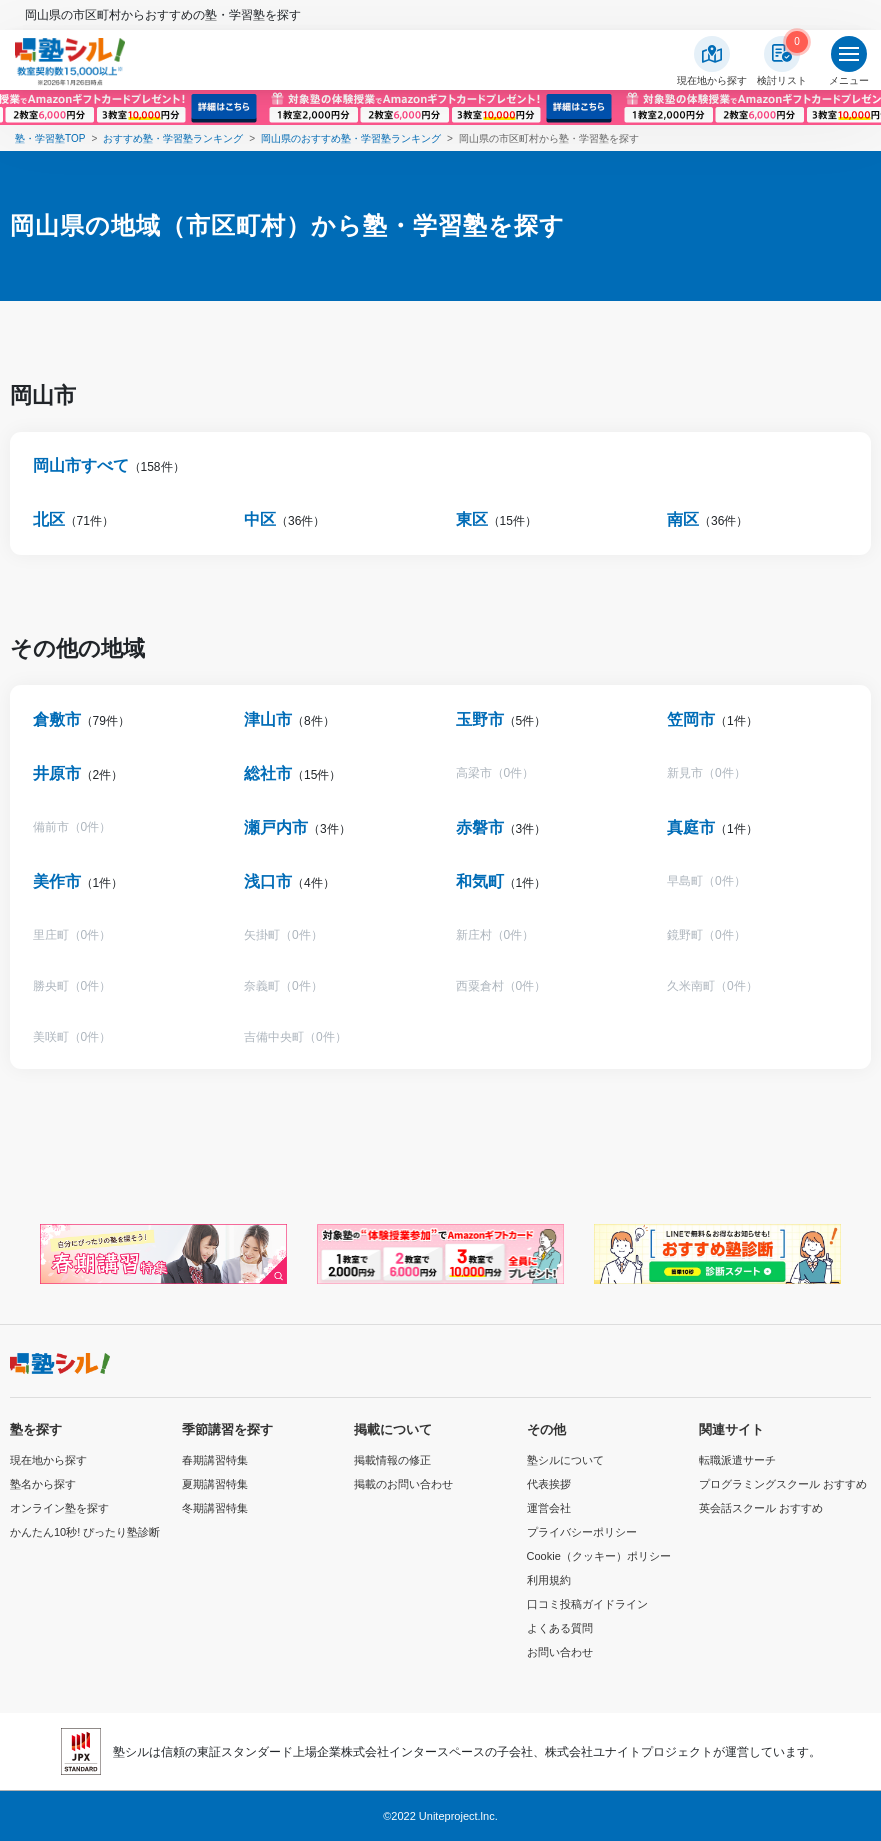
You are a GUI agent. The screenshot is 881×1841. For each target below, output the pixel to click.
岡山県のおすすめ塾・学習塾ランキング (351, 138)
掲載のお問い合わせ (403, 1484)
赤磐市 (480, 827)
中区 (260, 519)
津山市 (268, 719)
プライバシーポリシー (582, 1532)
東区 (472, 519)
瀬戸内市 (276, 827)
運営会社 (549, 1508)
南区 (683, 519)
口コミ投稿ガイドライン (587, 1604)
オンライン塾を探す (59, 1508)
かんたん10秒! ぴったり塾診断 (85, 1532)
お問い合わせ (560, 1652)
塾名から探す (43, 1484)
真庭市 (691, 827)
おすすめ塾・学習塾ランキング (173, 138)
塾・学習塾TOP (50, 138)
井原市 (57, 773)
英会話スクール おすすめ (761, 1508)
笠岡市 (691, 719)
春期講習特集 (215, 1460)
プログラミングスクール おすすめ (783, 1484)
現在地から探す (48, 1460)
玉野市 (480, 719)
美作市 (57, 881)
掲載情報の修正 (392, 1460)
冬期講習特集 (215, 1508)
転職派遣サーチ (737, 1460)
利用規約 (549, 1580)
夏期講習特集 (215, 1484)
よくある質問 (560, 1628)
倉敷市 (57, 719)
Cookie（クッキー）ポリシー (599, 1556)
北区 (49, 519)
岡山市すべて (81, 465)
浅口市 (268, 881)
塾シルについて (565, 1460)
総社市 (268, 773)
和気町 (480, 881)
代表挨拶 (549, 1484)
